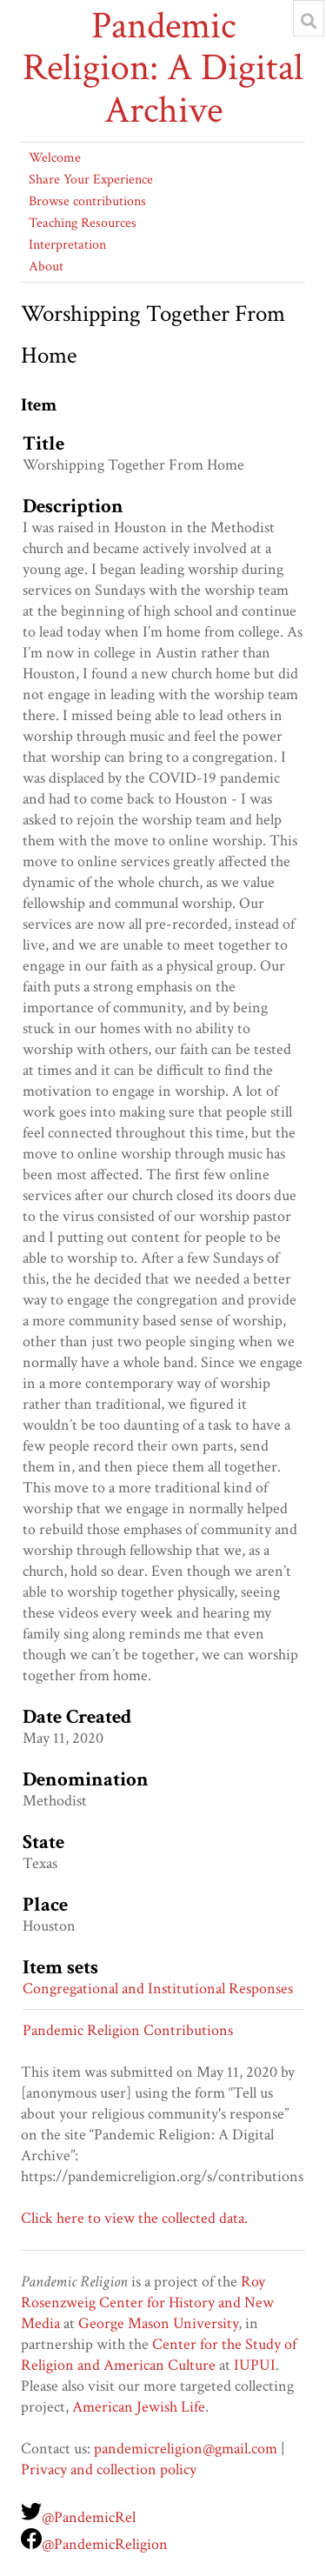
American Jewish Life (138, 2407)
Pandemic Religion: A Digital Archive (163, 68)
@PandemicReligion (105, 2544)
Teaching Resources (82, 223)
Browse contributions (87, 201)
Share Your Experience (91, 179)
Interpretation (67, 245)
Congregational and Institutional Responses (158, 1989)
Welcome (55, 158)
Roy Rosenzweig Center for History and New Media (147, 2302)
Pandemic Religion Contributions (128, 2030)
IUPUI (255, 2365)
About (46, 266)
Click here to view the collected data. (134, 2218)
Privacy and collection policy (108, 2469)
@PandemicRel (89, 2517)
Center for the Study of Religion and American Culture (158, 2354)
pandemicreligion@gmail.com (185, 2449)
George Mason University (158, 2323)
